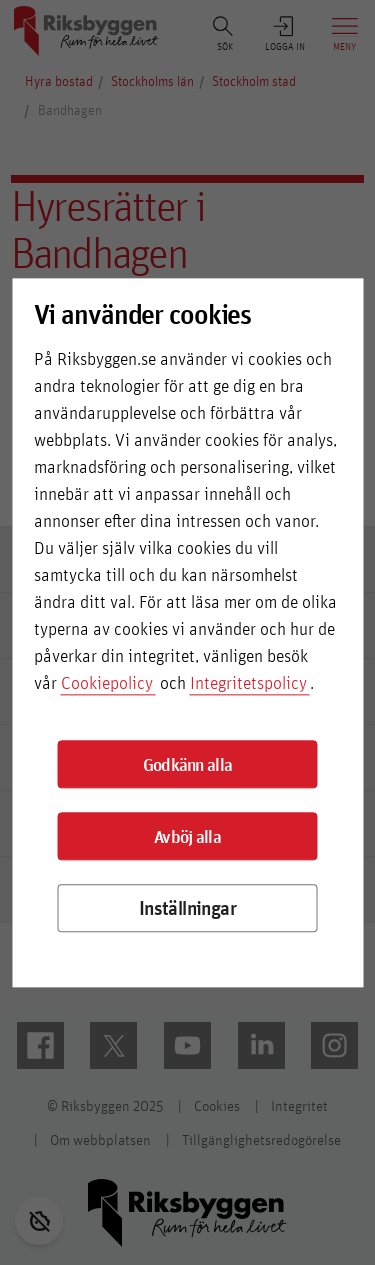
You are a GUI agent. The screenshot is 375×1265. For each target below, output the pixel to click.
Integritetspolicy (248, 683)
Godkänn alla (188, 764)
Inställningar (187, 908)
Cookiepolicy (107, 683)
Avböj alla (187, 836)
